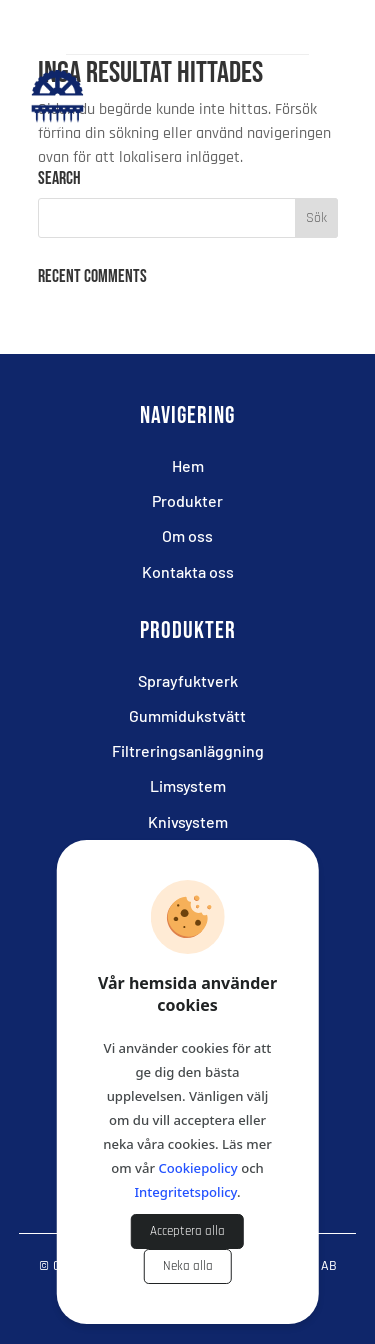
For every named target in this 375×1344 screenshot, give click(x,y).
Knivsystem (188, 821)
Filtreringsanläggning (188, 750)
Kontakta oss (188, 571)
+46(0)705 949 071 (204, 27)
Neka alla (188, 1266)
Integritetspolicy (185, 1192)
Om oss (187, 535)
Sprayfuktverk (188, 680)
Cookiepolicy (197, 1168)
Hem (188, 465)
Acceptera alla (187, 1231)
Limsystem (188, 785)
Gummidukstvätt (187, 715)
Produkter (187, 500)
